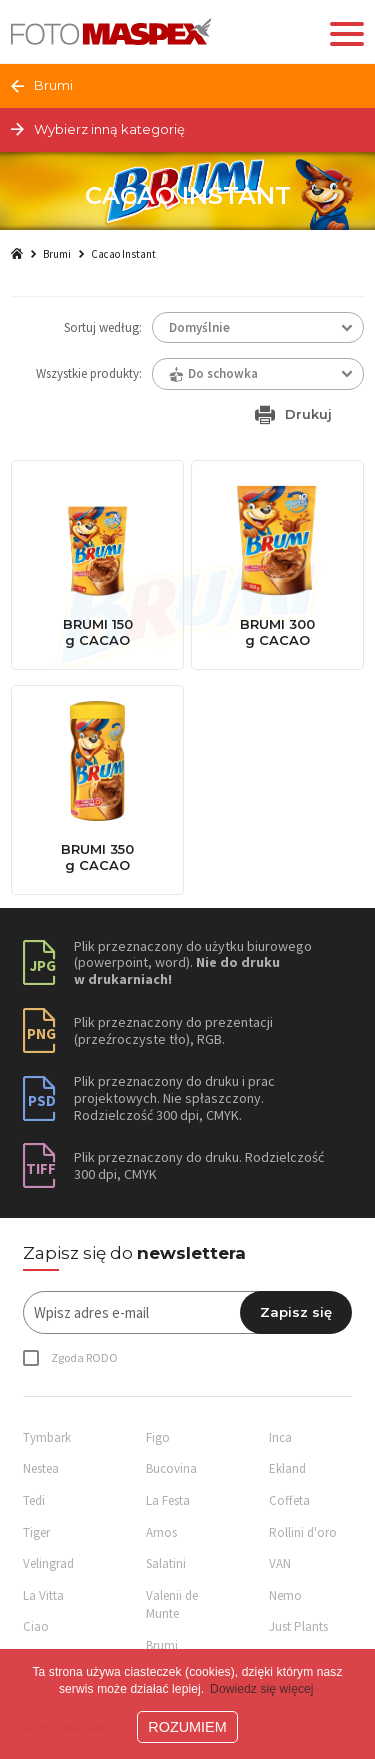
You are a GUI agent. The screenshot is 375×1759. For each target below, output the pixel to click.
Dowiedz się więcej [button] (262, 1689)
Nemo (285, 1595)
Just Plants (298, 1626)
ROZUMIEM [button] (187, 1727)
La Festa (168, 1500)
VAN (280, 1563)
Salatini (166, 1563)
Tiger (36, 1532)
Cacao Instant (123, 254)
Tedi (34, 1500)
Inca (280, 1437)
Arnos (161, 1532)
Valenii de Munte (172, 1605)
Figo (158, 1437)
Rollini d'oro (303, 1532)
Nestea (41, 1468)
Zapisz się (296, 1312)
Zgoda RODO (84, 1357)
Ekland (287, 1468)
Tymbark (47, 1437)
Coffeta (289, 1500)
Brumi (57, 254)
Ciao (36, 1626)
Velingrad (48, 1563)
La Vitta (43, 1595)
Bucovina (171, 1468)
